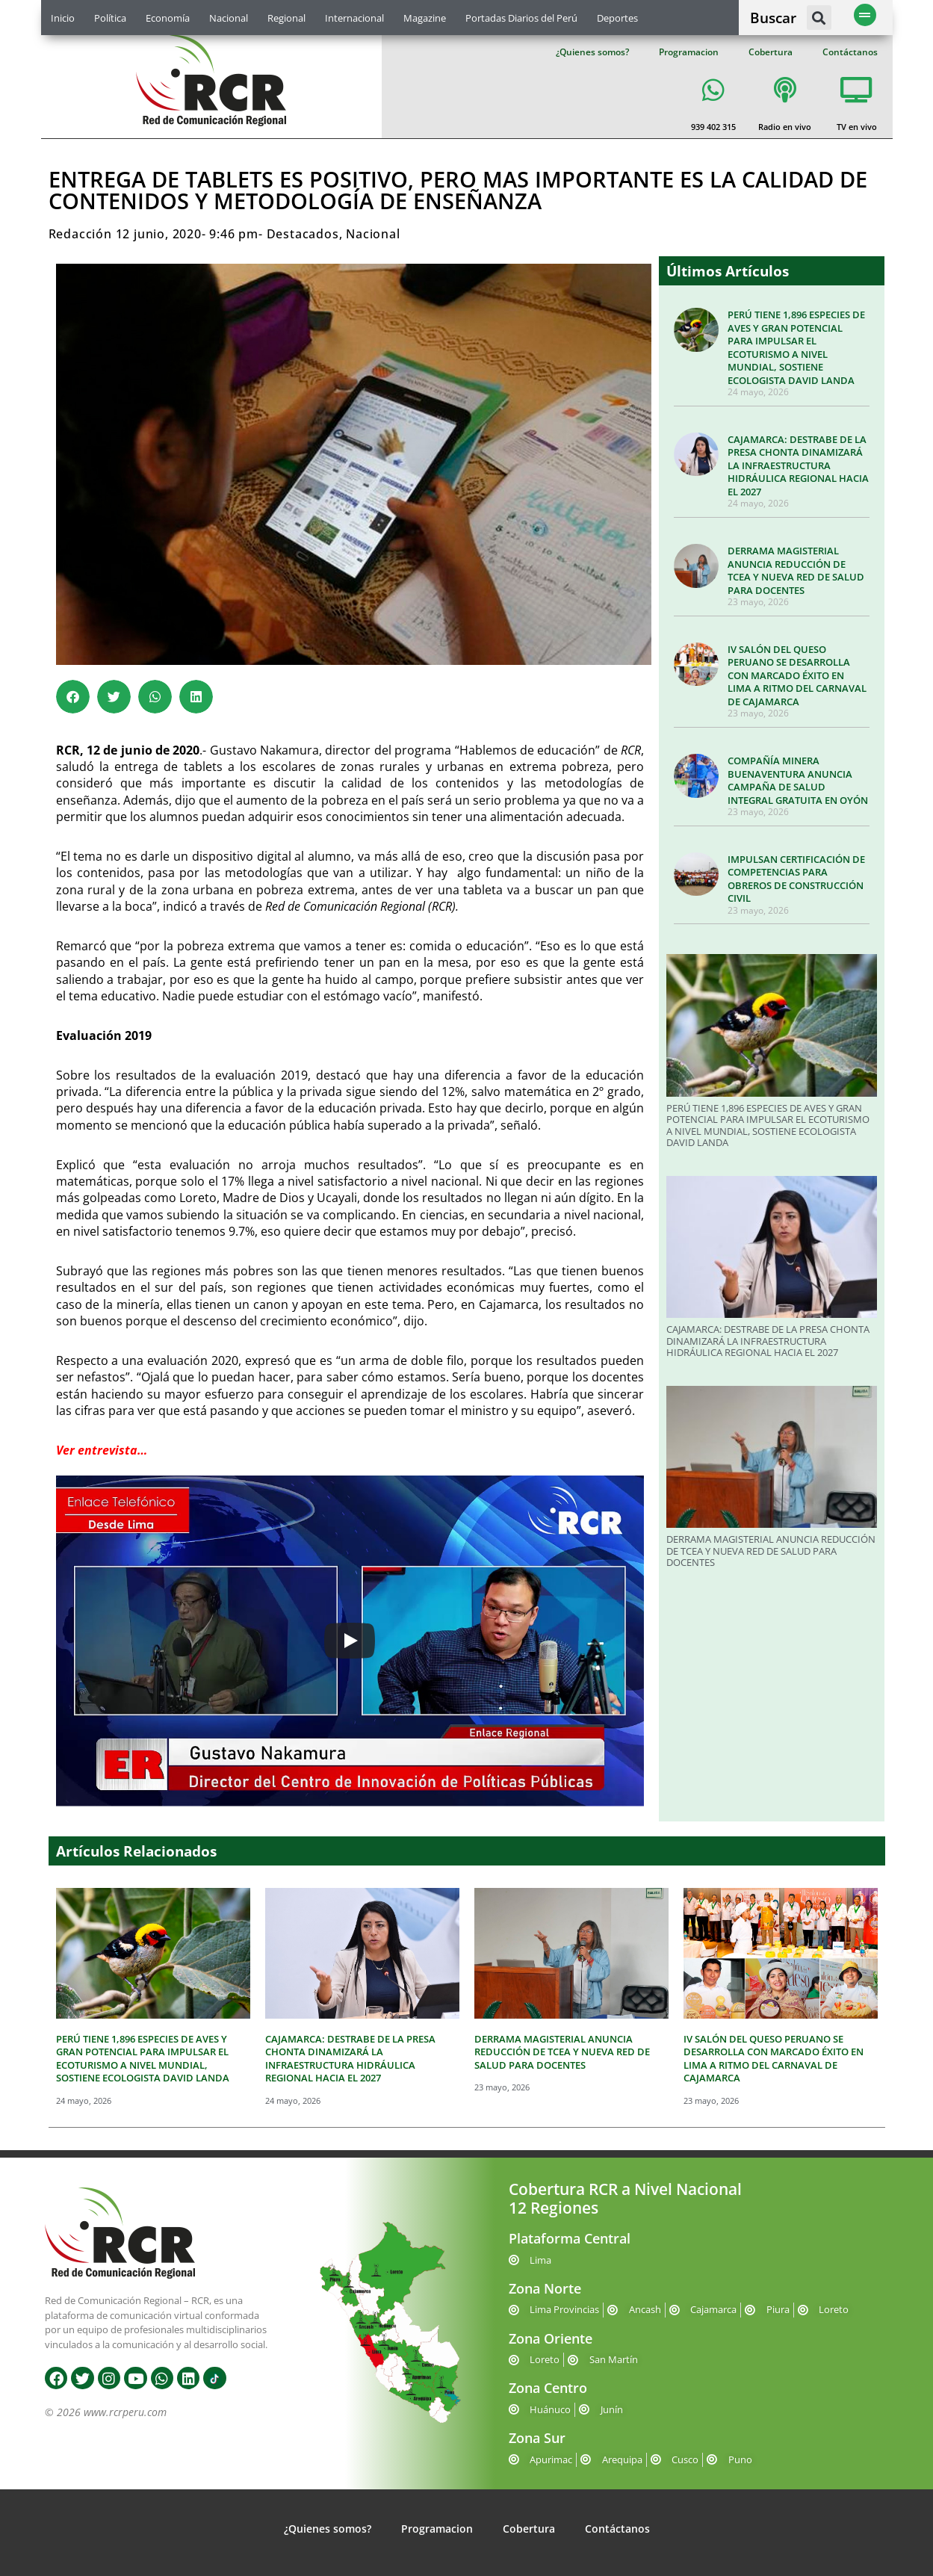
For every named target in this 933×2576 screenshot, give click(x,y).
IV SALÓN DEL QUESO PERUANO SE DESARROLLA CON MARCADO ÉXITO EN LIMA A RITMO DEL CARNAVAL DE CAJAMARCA (797, 675)
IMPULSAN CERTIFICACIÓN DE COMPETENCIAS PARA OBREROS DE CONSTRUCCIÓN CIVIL (796, 878)
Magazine (424, 18)
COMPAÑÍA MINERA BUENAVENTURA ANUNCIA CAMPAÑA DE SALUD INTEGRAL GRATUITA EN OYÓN (798, 780)
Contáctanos (850, 52)
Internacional (354, 18)
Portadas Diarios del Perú (521, 18)
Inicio (63, 18)
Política (110, 18)
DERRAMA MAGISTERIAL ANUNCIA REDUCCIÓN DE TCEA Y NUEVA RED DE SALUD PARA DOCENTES (796, 570)
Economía (168, 18)
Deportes (617, 18)
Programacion (689, 52)
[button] (819, 17)
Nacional (228, 18)
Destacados (303, 234)
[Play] (349, 1641)
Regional (286, 18)
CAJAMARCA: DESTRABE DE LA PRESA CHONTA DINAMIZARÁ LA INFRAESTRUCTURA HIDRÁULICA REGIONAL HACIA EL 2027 (798, 465)
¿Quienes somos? (592, 52)
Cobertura (770, 52)
